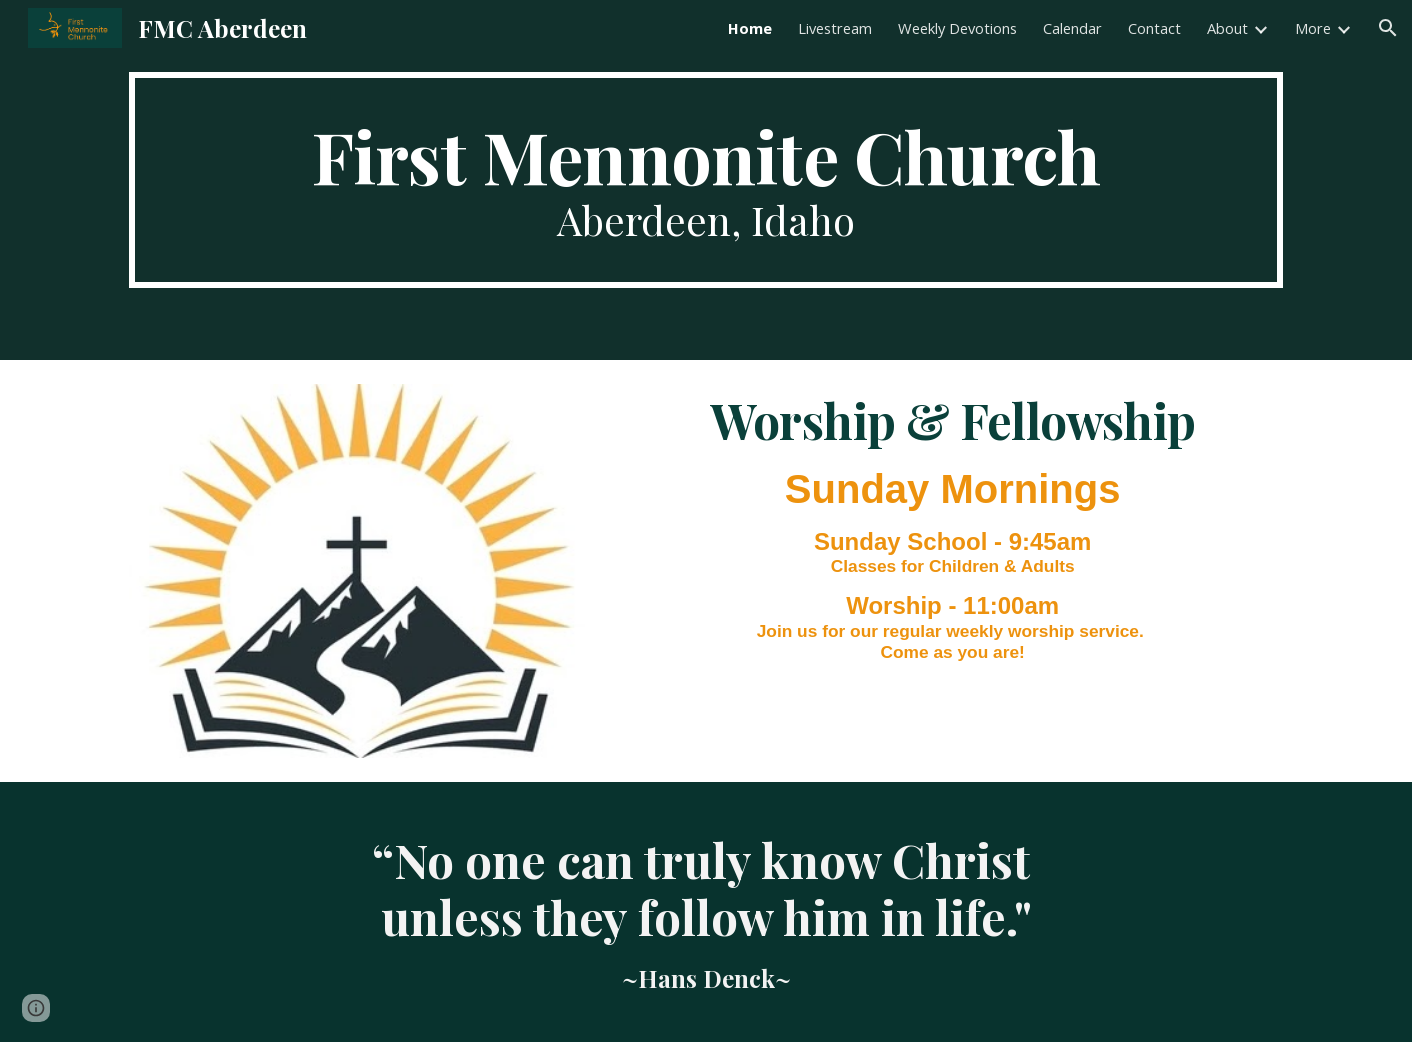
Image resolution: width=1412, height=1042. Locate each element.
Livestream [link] (835, 28)
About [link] (1227, 28)
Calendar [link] (1072, 28)
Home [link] (750, 28)
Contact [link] (1154, 28)
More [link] (1313, 28)
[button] (1388, 28)
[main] (706, 180)
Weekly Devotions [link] (957, 28)
